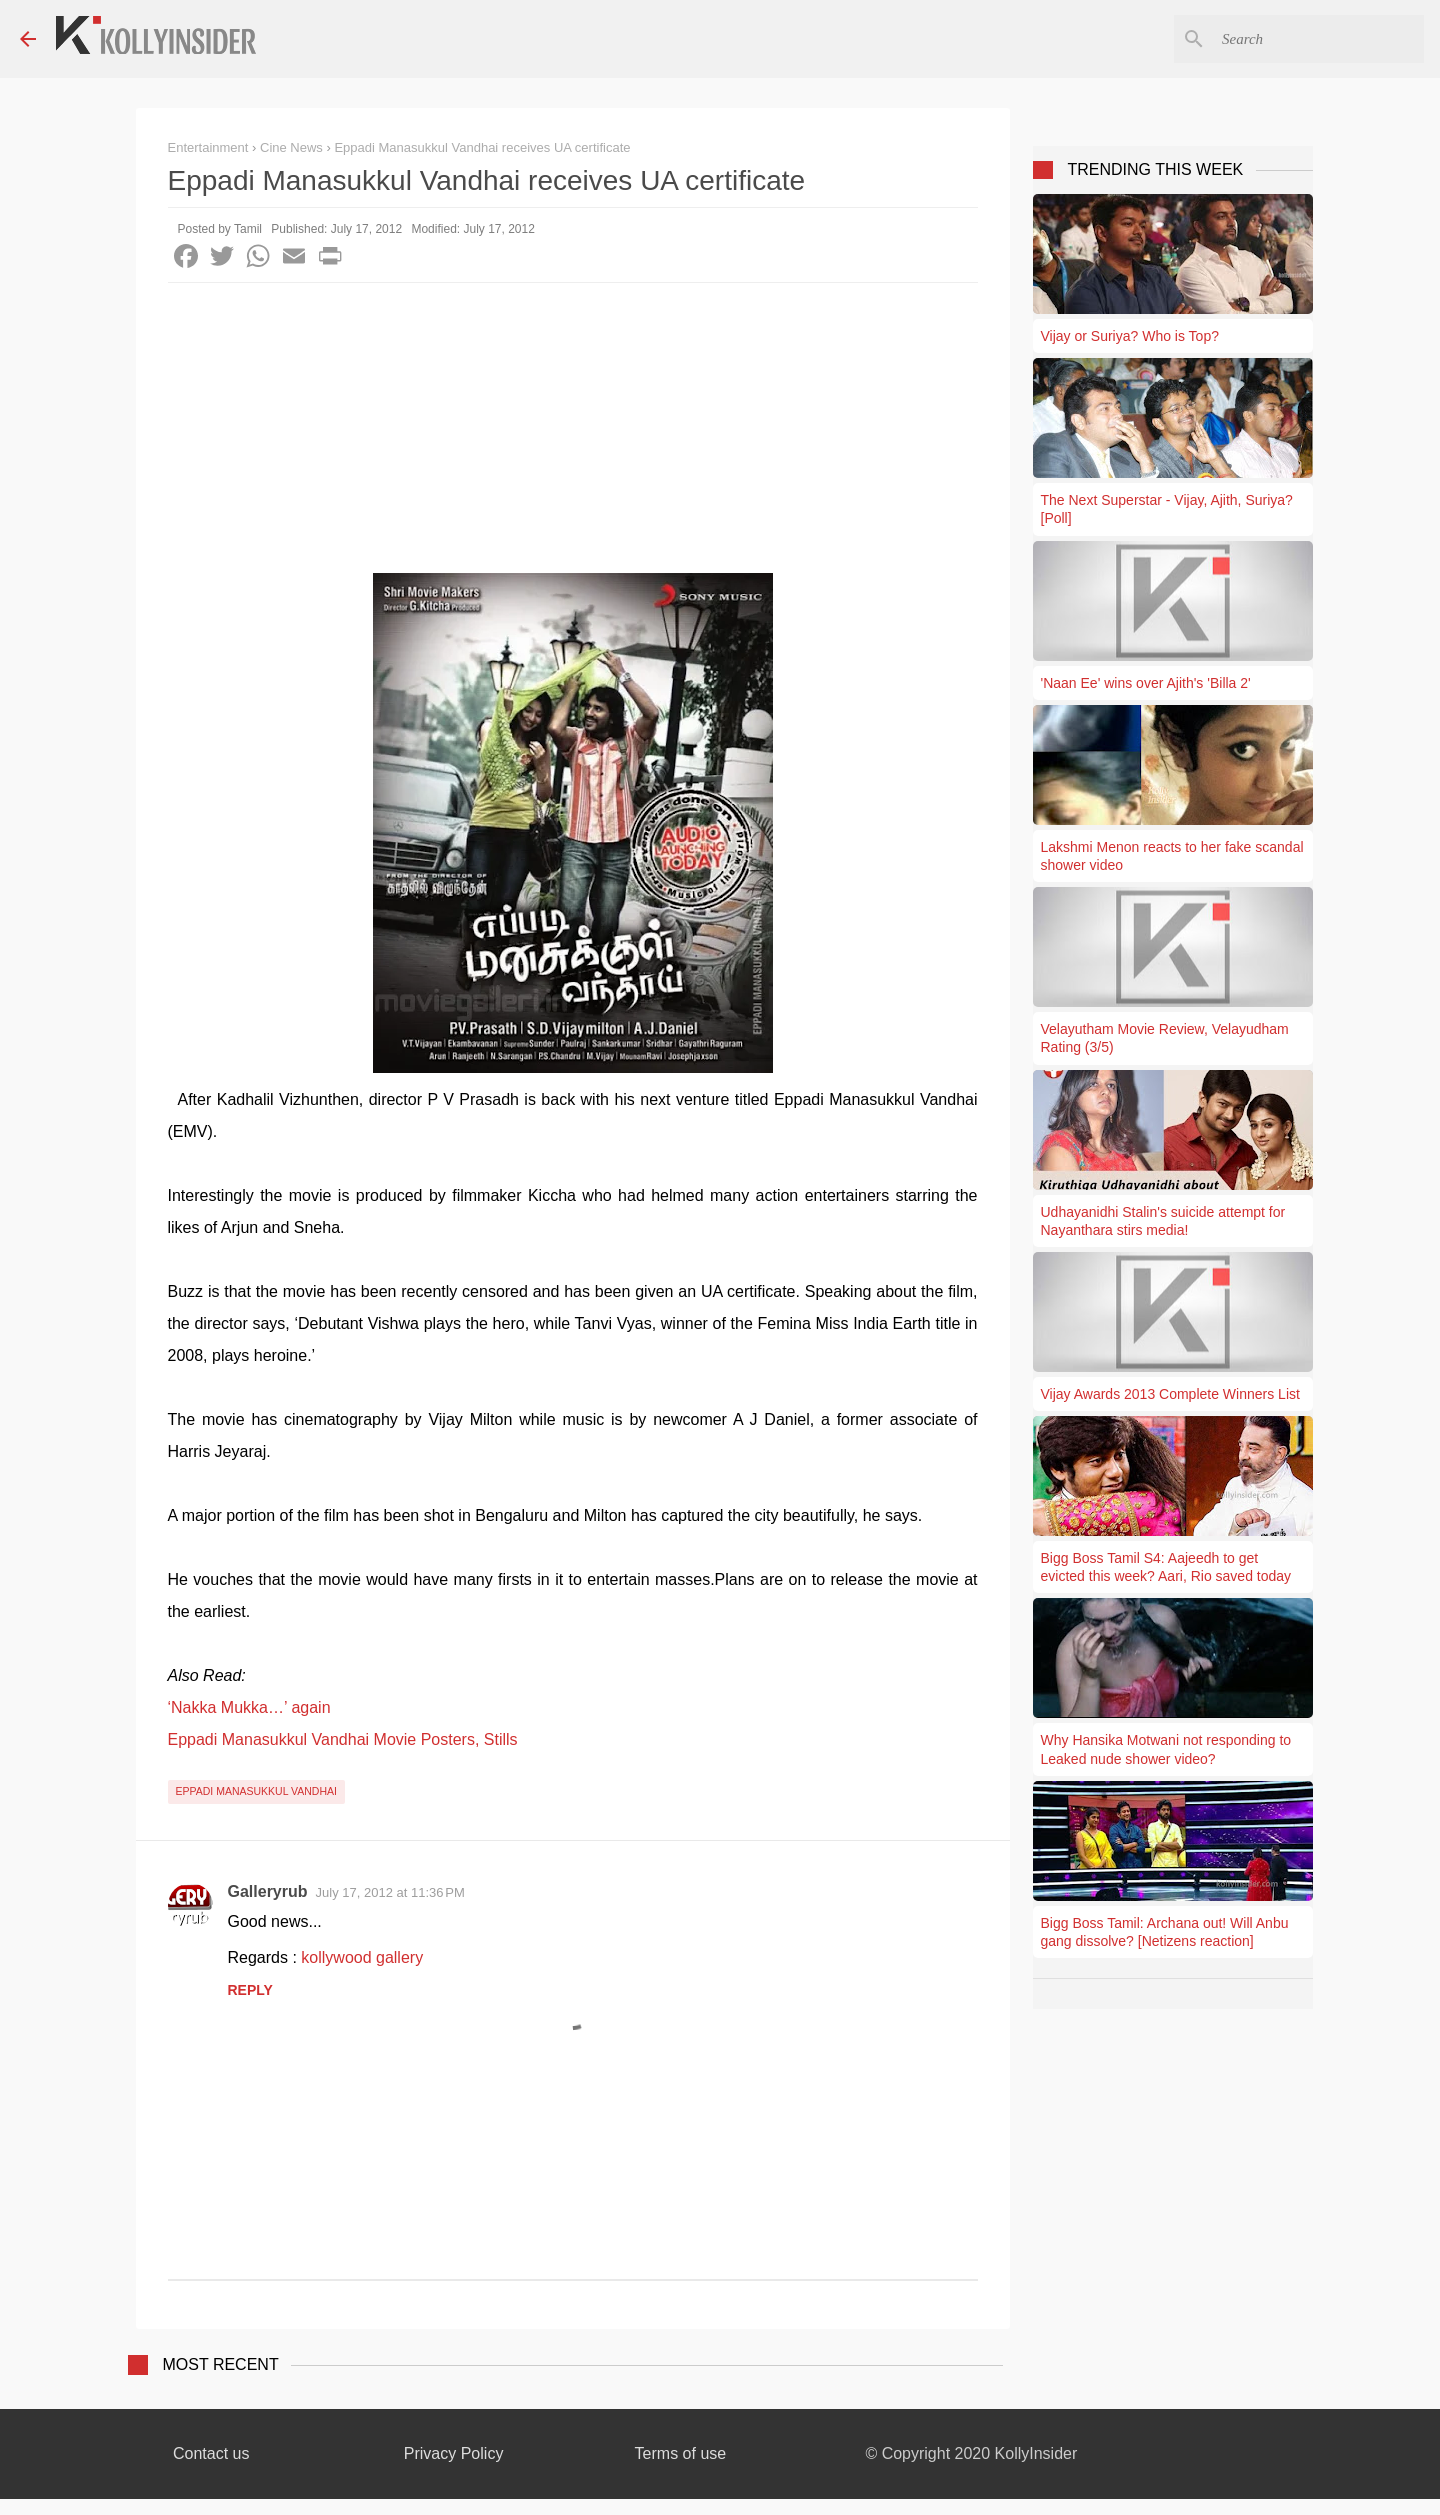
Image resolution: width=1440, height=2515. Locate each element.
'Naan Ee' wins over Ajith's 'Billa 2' (1146, 683)
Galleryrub (268, 1891)
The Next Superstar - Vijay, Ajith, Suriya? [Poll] (1167, 509)
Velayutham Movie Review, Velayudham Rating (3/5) (1165, 1038)
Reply (250, 1990)
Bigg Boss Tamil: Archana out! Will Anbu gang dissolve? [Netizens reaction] (1165, 1932)
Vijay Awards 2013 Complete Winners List (1170, 1394)
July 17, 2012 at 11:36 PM (390, 1892)
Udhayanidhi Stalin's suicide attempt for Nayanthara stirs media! (1163, 1221)
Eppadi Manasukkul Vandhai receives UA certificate (482, 147)
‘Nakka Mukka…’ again (249, 1707)
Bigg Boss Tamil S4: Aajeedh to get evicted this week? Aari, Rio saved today (1166, 1567)
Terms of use (681, 2453)
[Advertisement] (573, 433)
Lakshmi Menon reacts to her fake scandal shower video (1172, 856)
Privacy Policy (454, 2453)
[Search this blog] (1319, 39)
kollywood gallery (362, 1957)
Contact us (211, 2453)
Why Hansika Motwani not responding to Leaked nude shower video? (1166, 1749)
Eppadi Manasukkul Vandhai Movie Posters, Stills (343, 1739)
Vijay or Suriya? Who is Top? (1130, 336)
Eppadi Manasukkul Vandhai (256, 1791)
